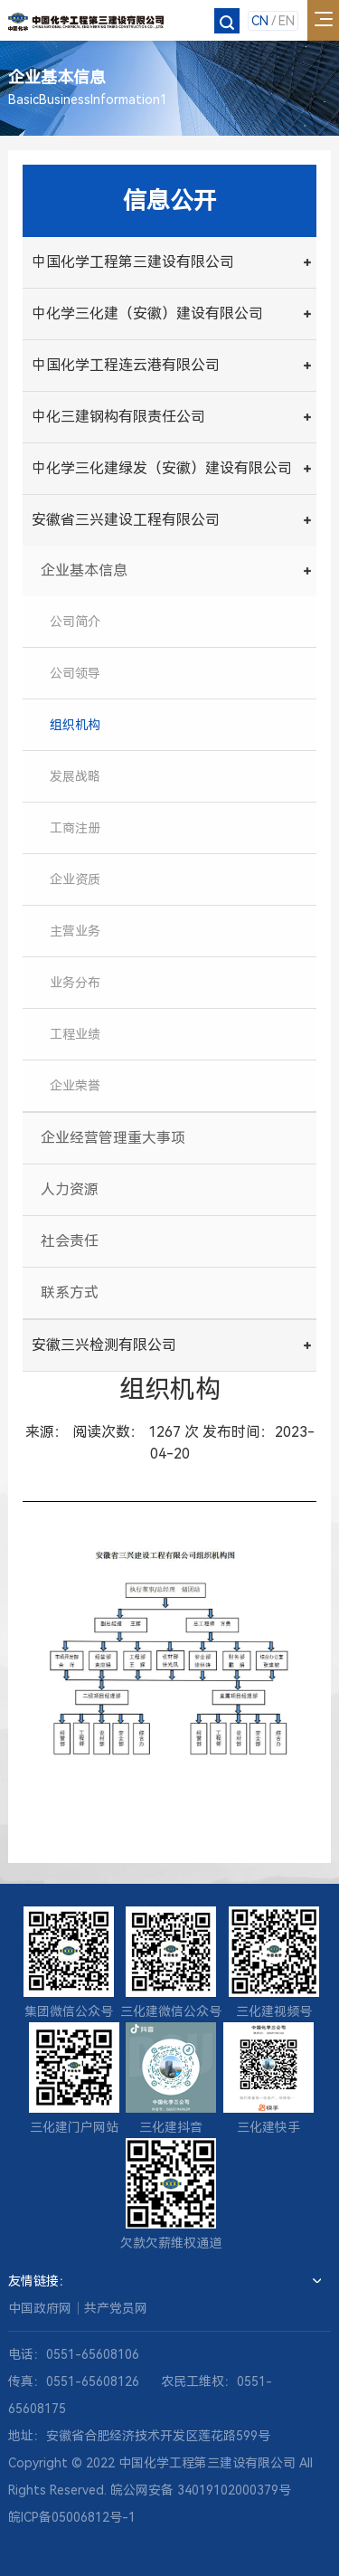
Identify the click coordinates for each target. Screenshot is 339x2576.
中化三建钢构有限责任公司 (118, 416)
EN (286, 21)
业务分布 (75, 982)
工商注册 (75, 828)
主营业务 (75, 931)
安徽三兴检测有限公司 (104, 1345)
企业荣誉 (75, 1086)
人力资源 (70, 1189)
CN (259, 21)
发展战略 (75, 776)
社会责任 (70, 1241)
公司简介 (75, 621)
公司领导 (75, 673)
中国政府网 (39, 2308)
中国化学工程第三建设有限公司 (133, 262)
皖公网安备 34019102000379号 (200, 2490)
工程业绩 (75, 1034)
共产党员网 (115, 2308)
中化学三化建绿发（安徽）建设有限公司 (162, 468)
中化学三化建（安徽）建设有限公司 (147, 313)
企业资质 (75, 879)
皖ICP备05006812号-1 (72, 2517)
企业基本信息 (84, 570)
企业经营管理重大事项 (113, 1137)
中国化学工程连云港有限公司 (126, 365)
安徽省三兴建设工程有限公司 (126, 519)
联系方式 (70, 1292)
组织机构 (75, 725)
